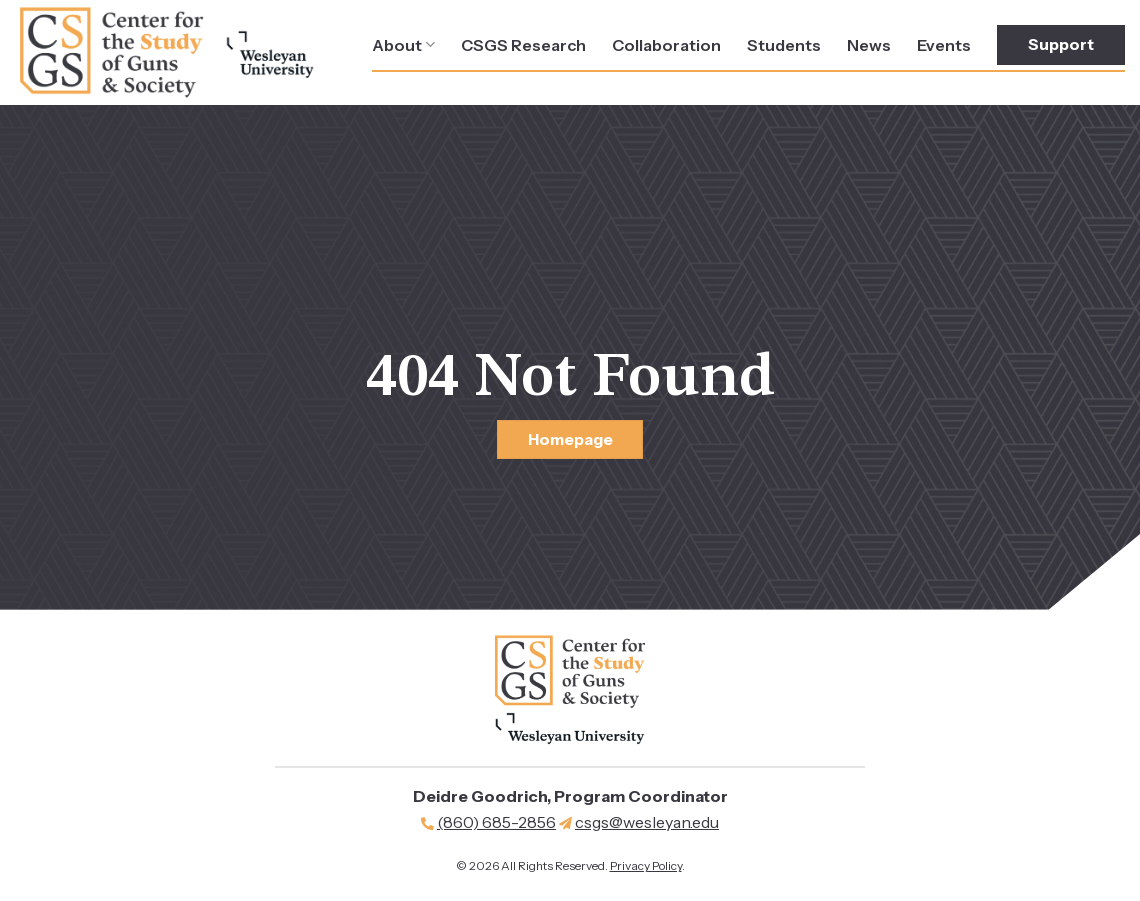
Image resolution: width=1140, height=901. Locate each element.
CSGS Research (523, 45)
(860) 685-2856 (496, 822)
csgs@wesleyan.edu (647, 822)
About (403, 45)
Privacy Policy (646, 865)
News (869, 45)
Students (784, 45)
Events (944, 45)
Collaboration (666, 45)
